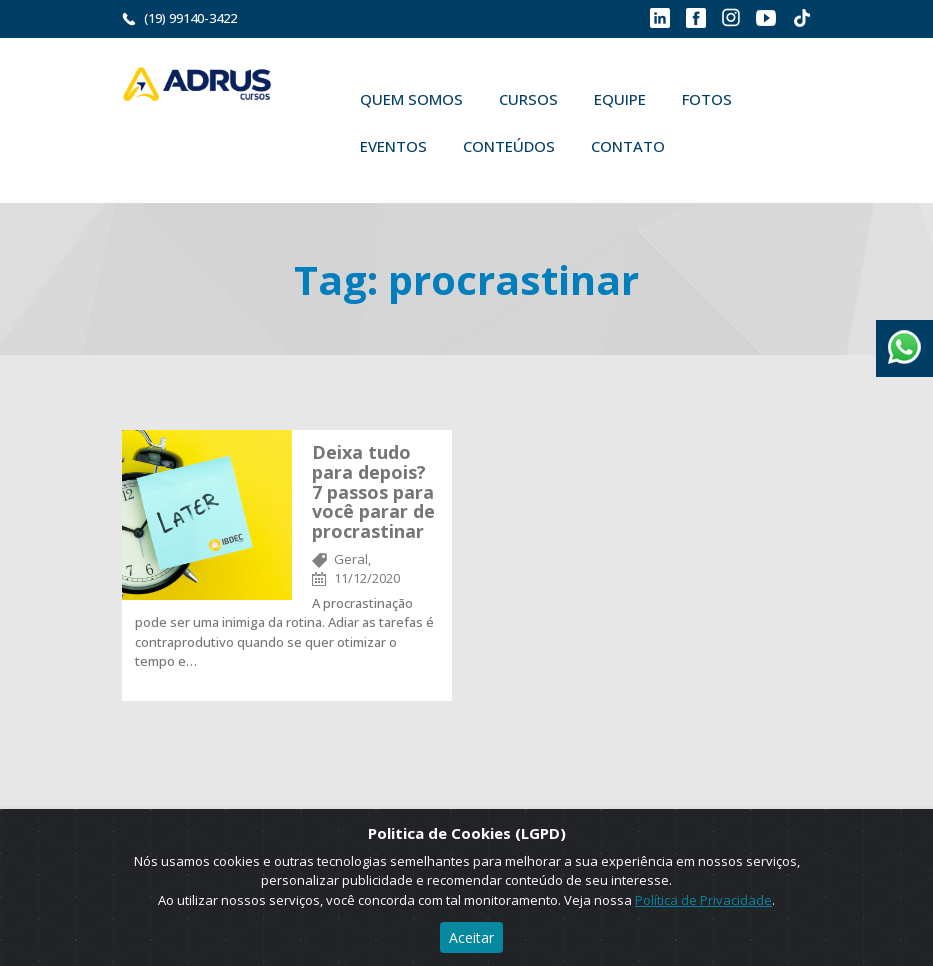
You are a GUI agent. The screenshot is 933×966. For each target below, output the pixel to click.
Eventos (393, 146)
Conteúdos (509, 146)
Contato (628, 146)
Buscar (712, 146)
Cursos (528, 99)
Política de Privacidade (703, 900)
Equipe (620, 99)
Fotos (707, 99)
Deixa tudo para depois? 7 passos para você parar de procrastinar (373, 491)
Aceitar (471, 937)
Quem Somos (411, 99)
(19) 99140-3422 (190, 18)
